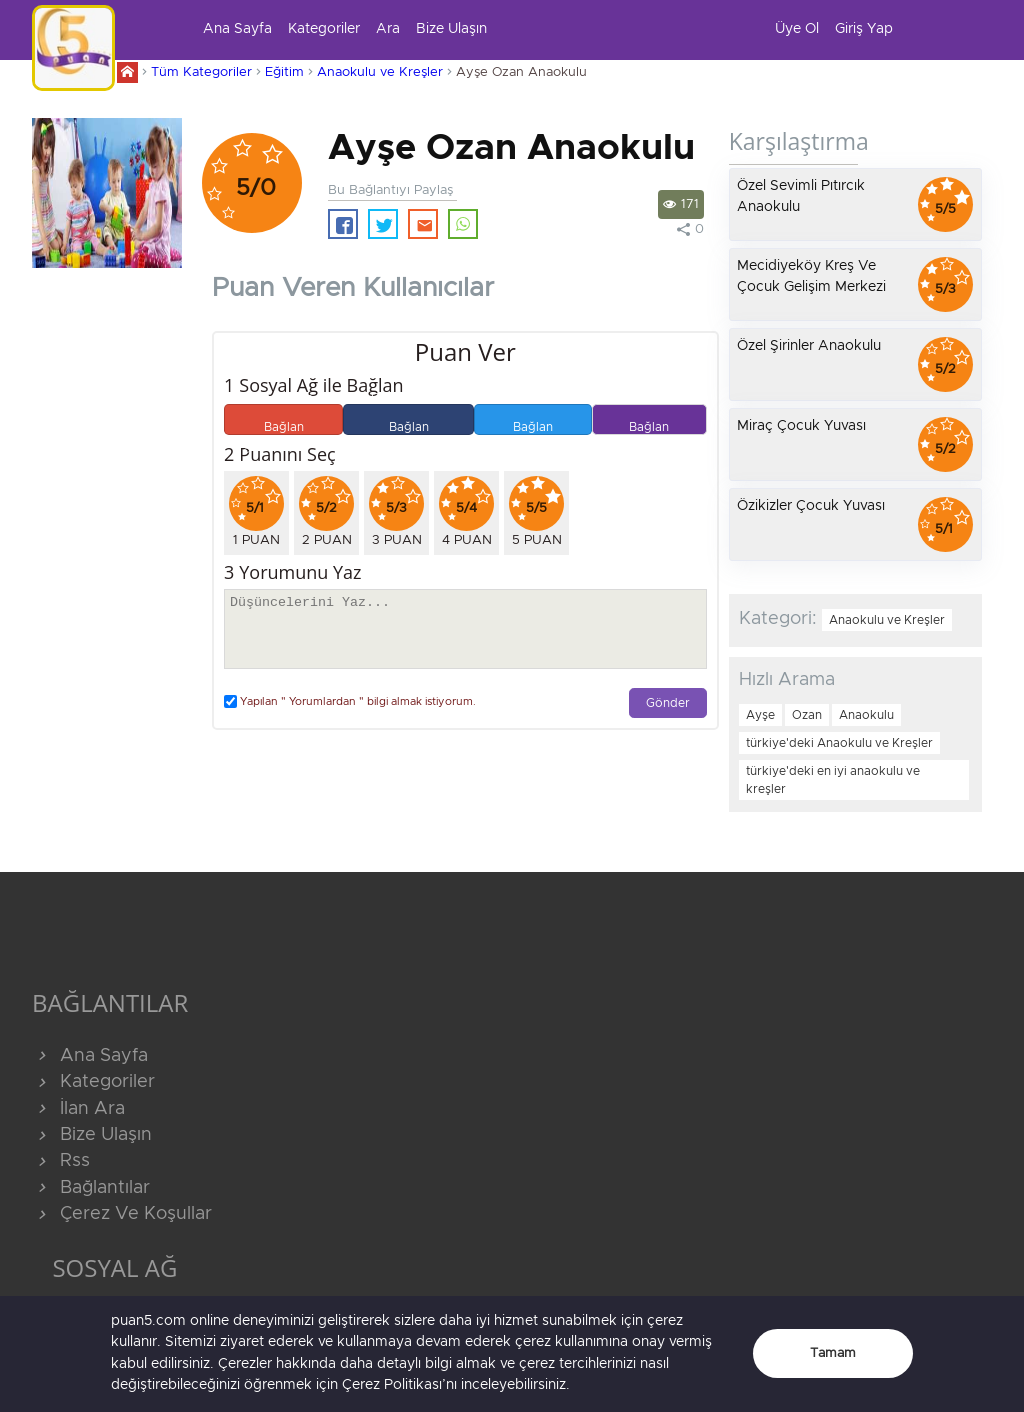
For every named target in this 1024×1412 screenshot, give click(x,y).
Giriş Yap (864, 29)
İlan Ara (78, 1109)
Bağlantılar (91, 1188)
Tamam (833, 1353)
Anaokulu (866, 715)
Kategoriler (324, 29)
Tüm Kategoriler (201, 72)
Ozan (807, 715)
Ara (388, 29)
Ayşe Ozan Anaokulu (521, 72)
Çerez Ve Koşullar (122, 1214)
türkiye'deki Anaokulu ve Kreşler (839, 743)
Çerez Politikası (392, 1385)
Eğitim (284, 72)
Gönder (668, 703)
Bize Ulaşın (451, 29)
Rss (61, 1161)
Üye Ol (797, 29)
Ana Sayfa (237, 29)
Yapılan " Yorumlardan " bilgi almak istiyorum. (350, 701)
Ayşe (760, 715)
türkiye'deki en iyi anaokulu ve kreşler (833, 780)
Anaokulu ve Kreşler (380, 72)
